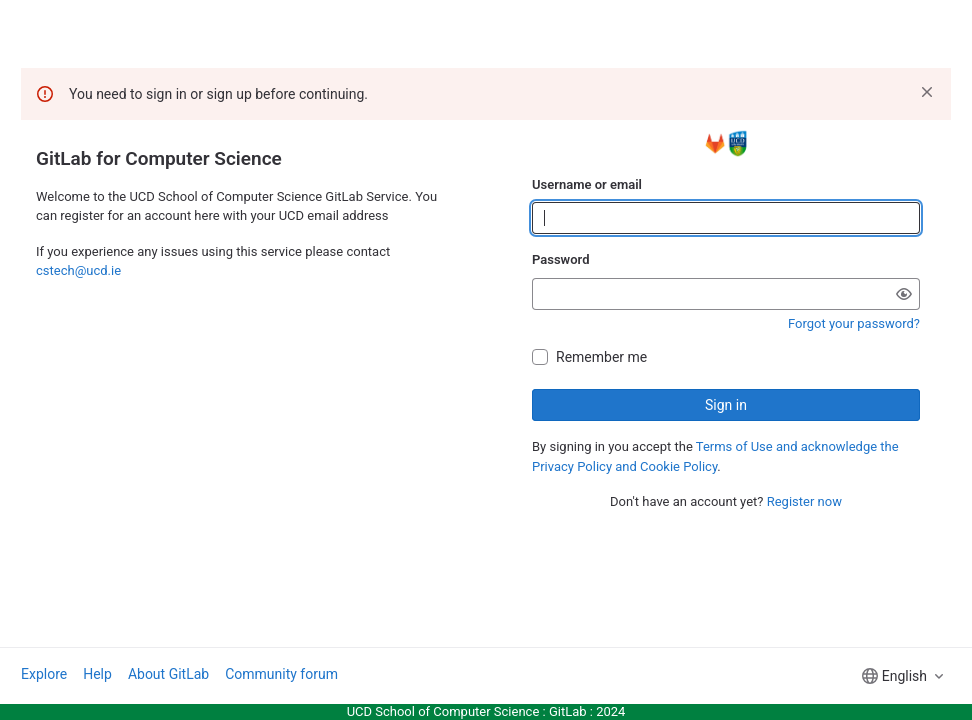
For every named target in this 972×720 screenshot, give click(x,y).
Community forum (281, 674)
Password (560, 259)
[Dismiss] (927, 92)
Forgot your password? (854, 323)
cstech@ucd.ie (78, 270)
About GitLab (168, 674)
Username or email (587, 184)
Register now (804, 501)
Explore (44, 674)
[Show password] (904, 294)
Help (97, 674)
